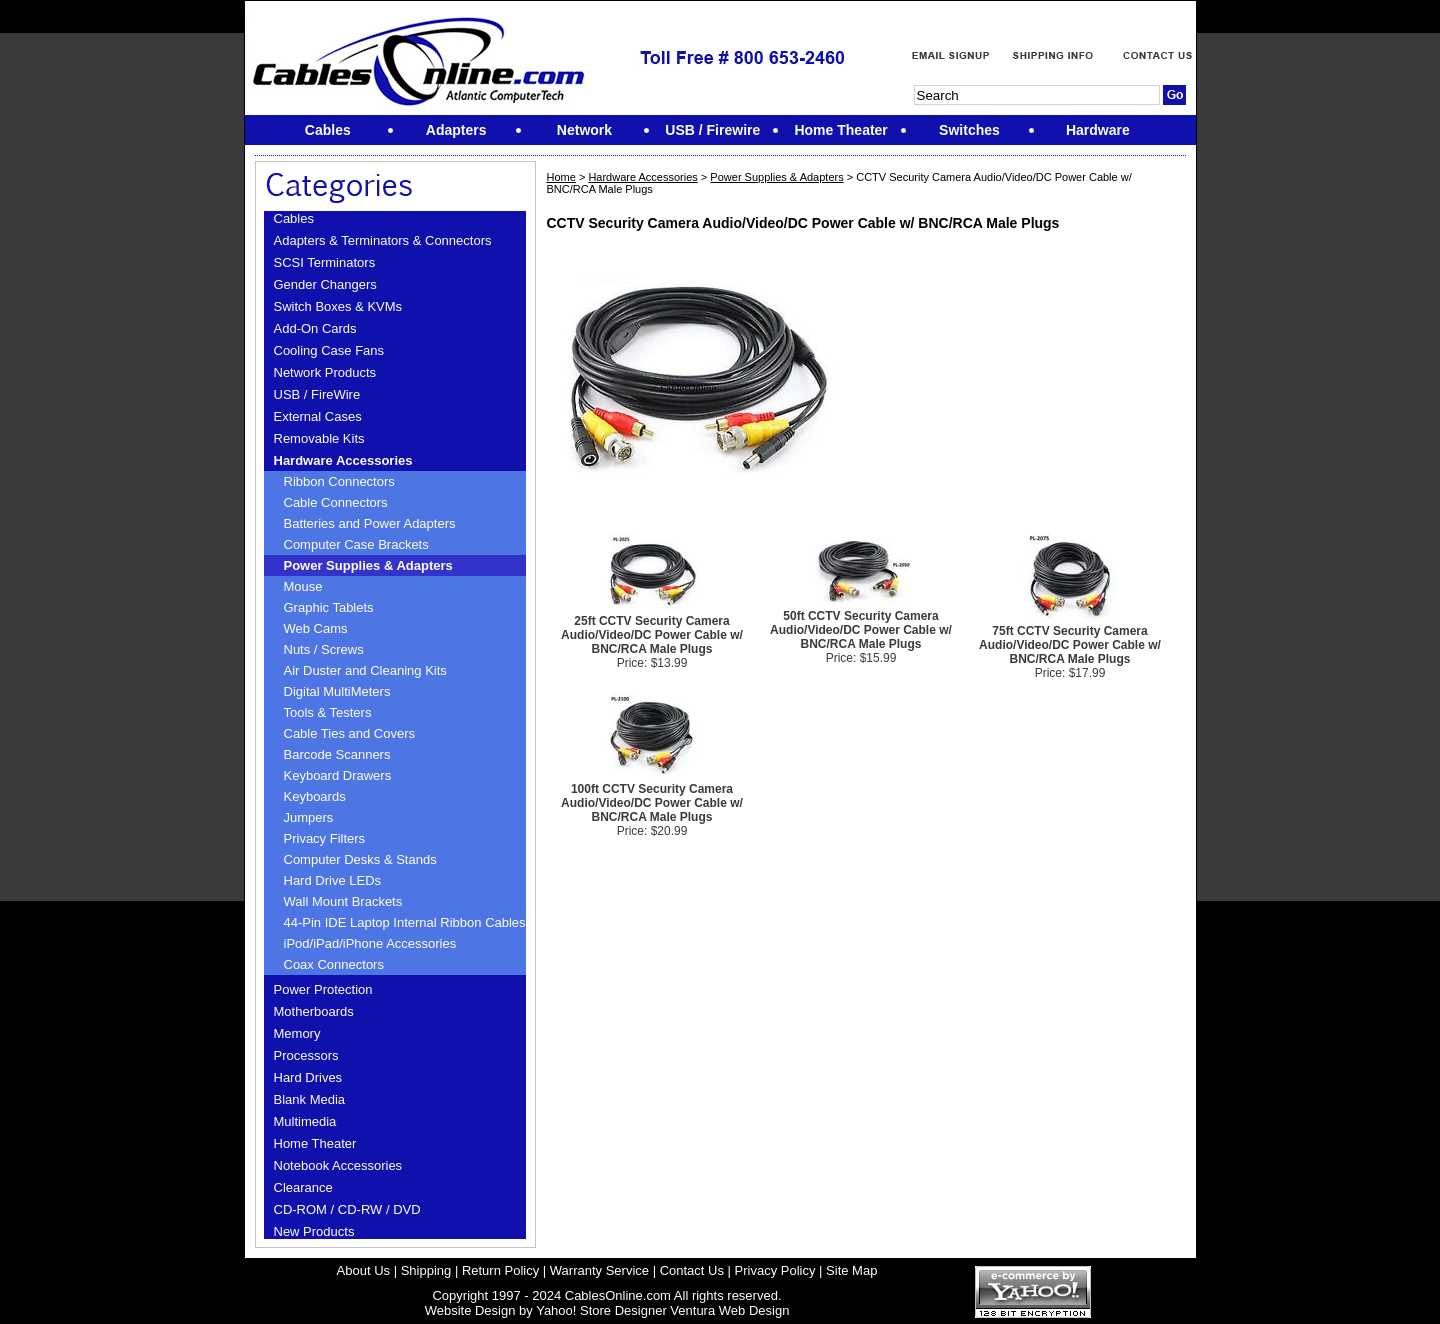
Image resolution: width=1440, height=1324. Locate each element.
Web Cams (316, 628)
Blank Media (310, 1099)
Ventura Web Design (729, 1310)
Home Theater (315, 1143)
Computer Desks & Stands (360, 859)
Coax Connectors (334, 964)
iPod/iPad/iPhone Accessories (370, 943)
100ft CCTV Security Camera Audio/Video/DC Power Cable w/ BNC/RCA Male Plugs (652, 803)
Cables (294, 218)
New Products (314, 1231)
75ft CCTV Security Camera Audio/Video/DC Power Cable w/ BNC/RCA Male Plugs (1070, 645)
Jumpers (309, 817)
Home (560, 177)
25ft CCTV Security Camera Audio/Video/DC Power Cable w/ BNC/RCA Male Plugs (652, 635)
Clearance (303, 1187)
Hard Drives (308, 1077)
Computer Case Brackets (356, 544)
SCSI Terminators (325, 262)
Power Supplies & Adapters (368, 565)
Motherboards (314, 1011)
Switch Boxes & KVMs (338, 306)
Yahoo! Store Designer (601, 1310)
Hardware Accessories (343, 460)
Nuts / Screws (324, 649)
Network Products (325, 372)
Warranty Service (599, 1270)
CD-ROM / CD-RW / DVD (347, 1209)
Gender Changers (325, 284)
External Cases (318, 416)
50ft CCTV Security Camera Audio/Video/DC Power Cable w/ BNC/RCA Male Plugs (861, 630)
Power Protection (323, 989)
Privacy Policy (775, 1270)
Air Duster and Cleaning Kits (365, 670)
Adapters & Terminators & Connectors (383, 240)
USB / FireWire (317, 394)
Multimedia (305, 1121)
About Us (363, 1270)
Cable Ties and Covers (350, 733)
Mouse (303, 586)
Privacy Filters (325, 838)
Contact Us (692, 1270)
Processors (306, 1055)
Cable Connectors (336, 502)
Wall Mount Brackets (343, 901)
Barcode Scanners (337, 754)
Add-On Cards (315, 328)
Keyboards (315, 796)
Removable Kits (319, 438)
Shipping (426, 1270)
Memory (297, 1033)
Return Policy (500, 1270)
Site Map (851, 1270)
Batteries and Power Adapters (370, 523)
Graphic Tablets (329, 607)
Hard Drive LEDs (333, 880)
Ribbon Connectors (339, 481)
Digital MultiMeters (337, 691)
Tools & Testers (328, 712)
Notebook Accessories (338, 1165)
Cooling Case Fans (329, 350)
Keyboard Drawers (338, 775)
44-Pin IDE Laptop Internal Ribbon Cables (405, 922)
